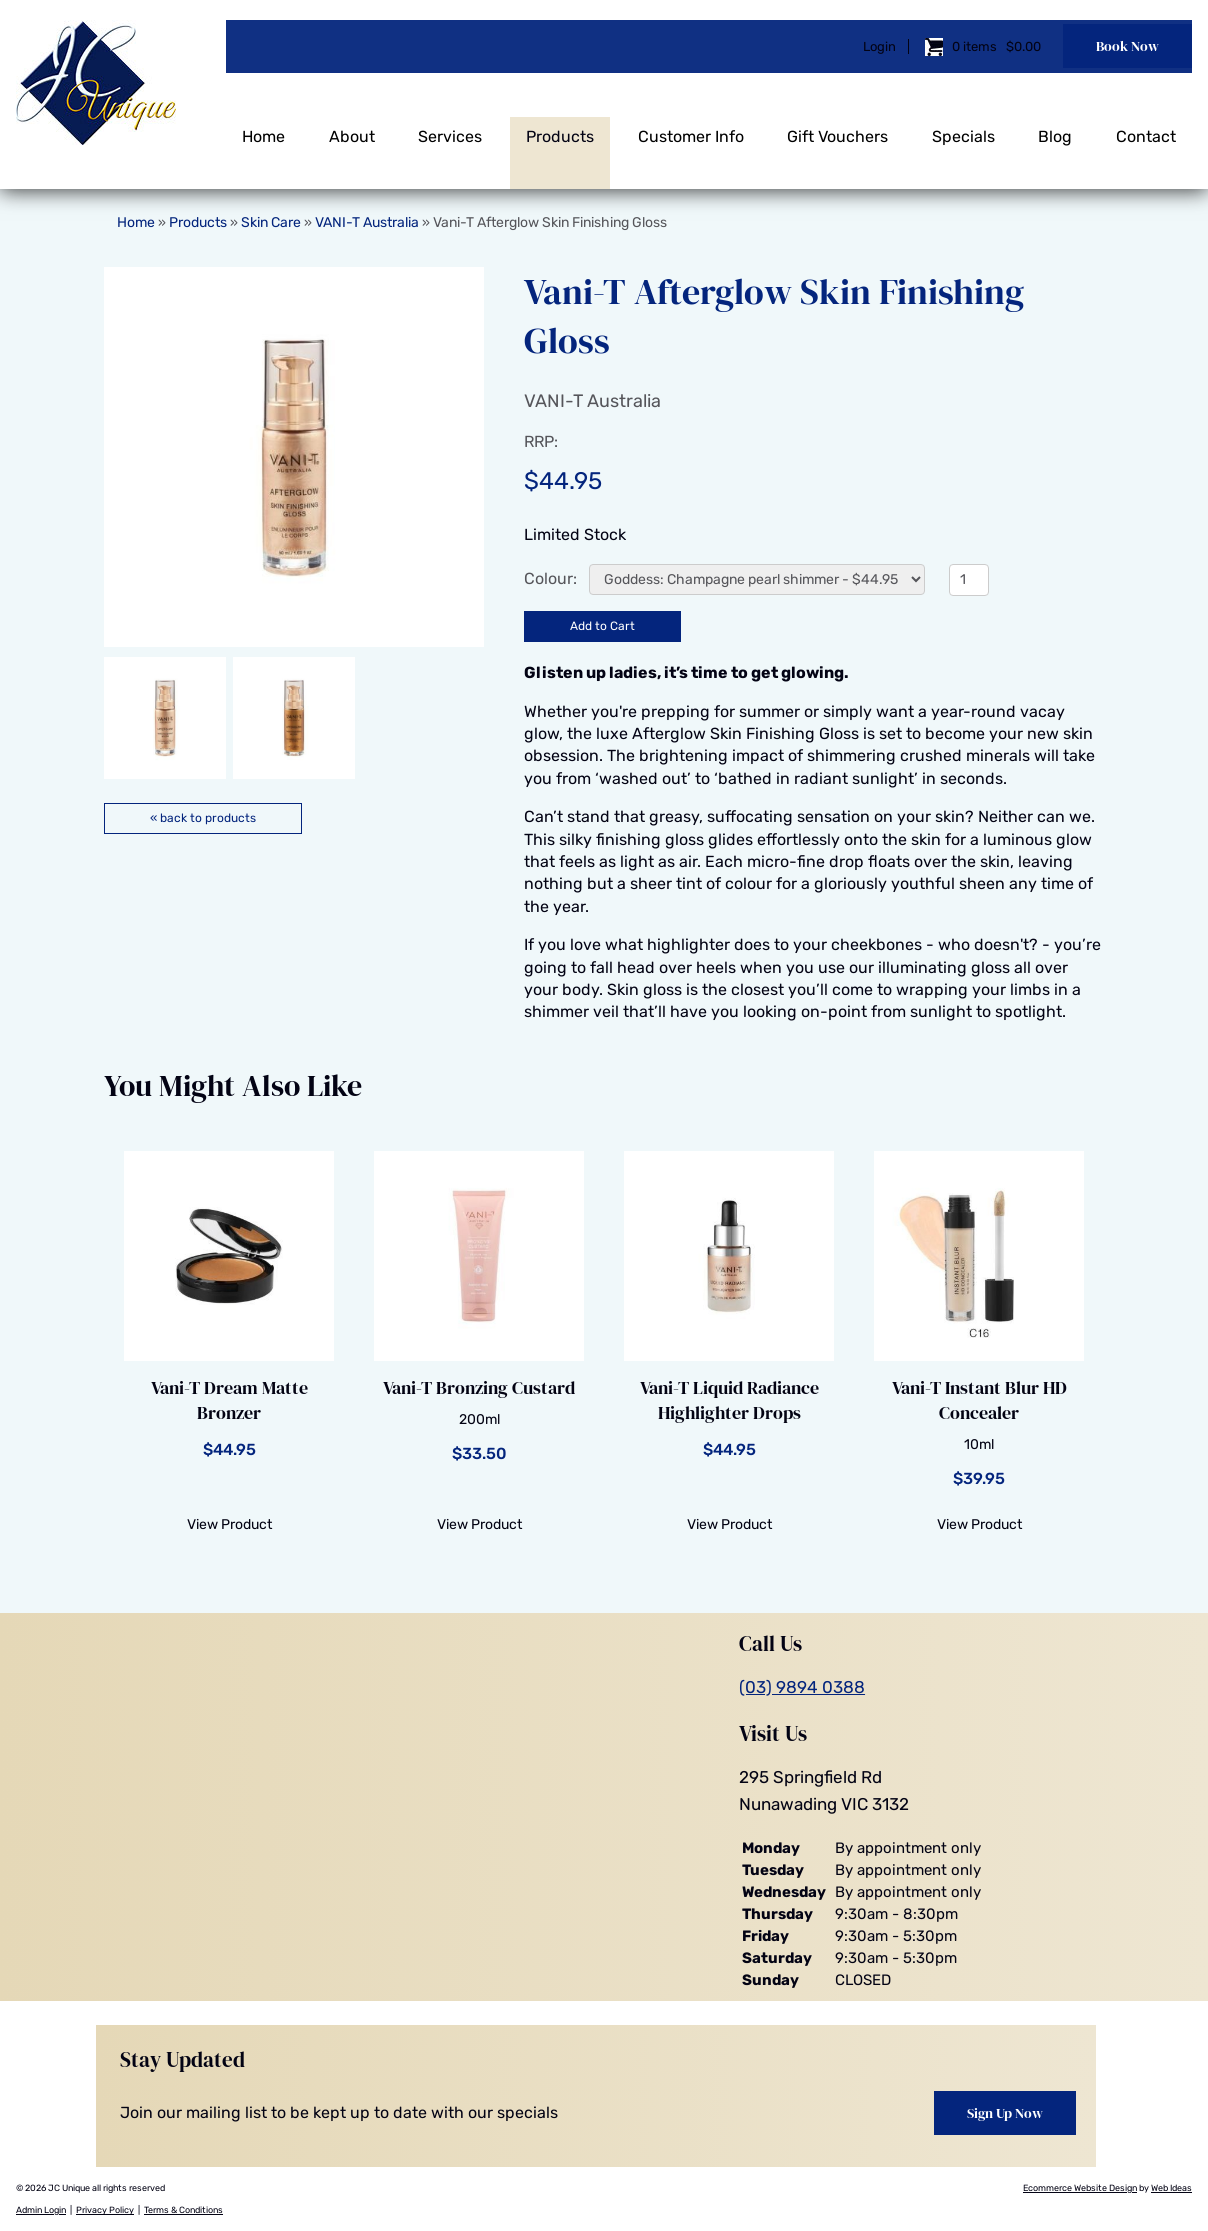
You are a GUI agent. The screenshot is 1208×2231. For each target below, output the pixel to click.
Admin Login (41, 2210)
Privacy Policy (105, 2210)
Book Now (1127, 42)
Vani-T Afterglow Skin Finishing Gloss (550, 222)
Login (879, 42)
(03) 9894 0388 (802, 1687)
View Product (229, 1524)
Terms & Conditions (183, 2210)
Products (560, 127)
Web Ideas (1171, 2187)
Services (450, 127)
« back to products (203, 818)
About (352, 127)
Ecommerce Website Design (1080, 2187)
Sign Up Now (1005, 2112)
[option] (294, 457)
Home (263, 127)
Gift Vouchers (837, 127)
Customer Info (691, 127)
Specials (963, 127)
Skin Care (271, 222)
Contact (1146, 127)
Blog (1055, 127)
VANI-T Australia (367, 222)
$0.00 (1022, 42)
